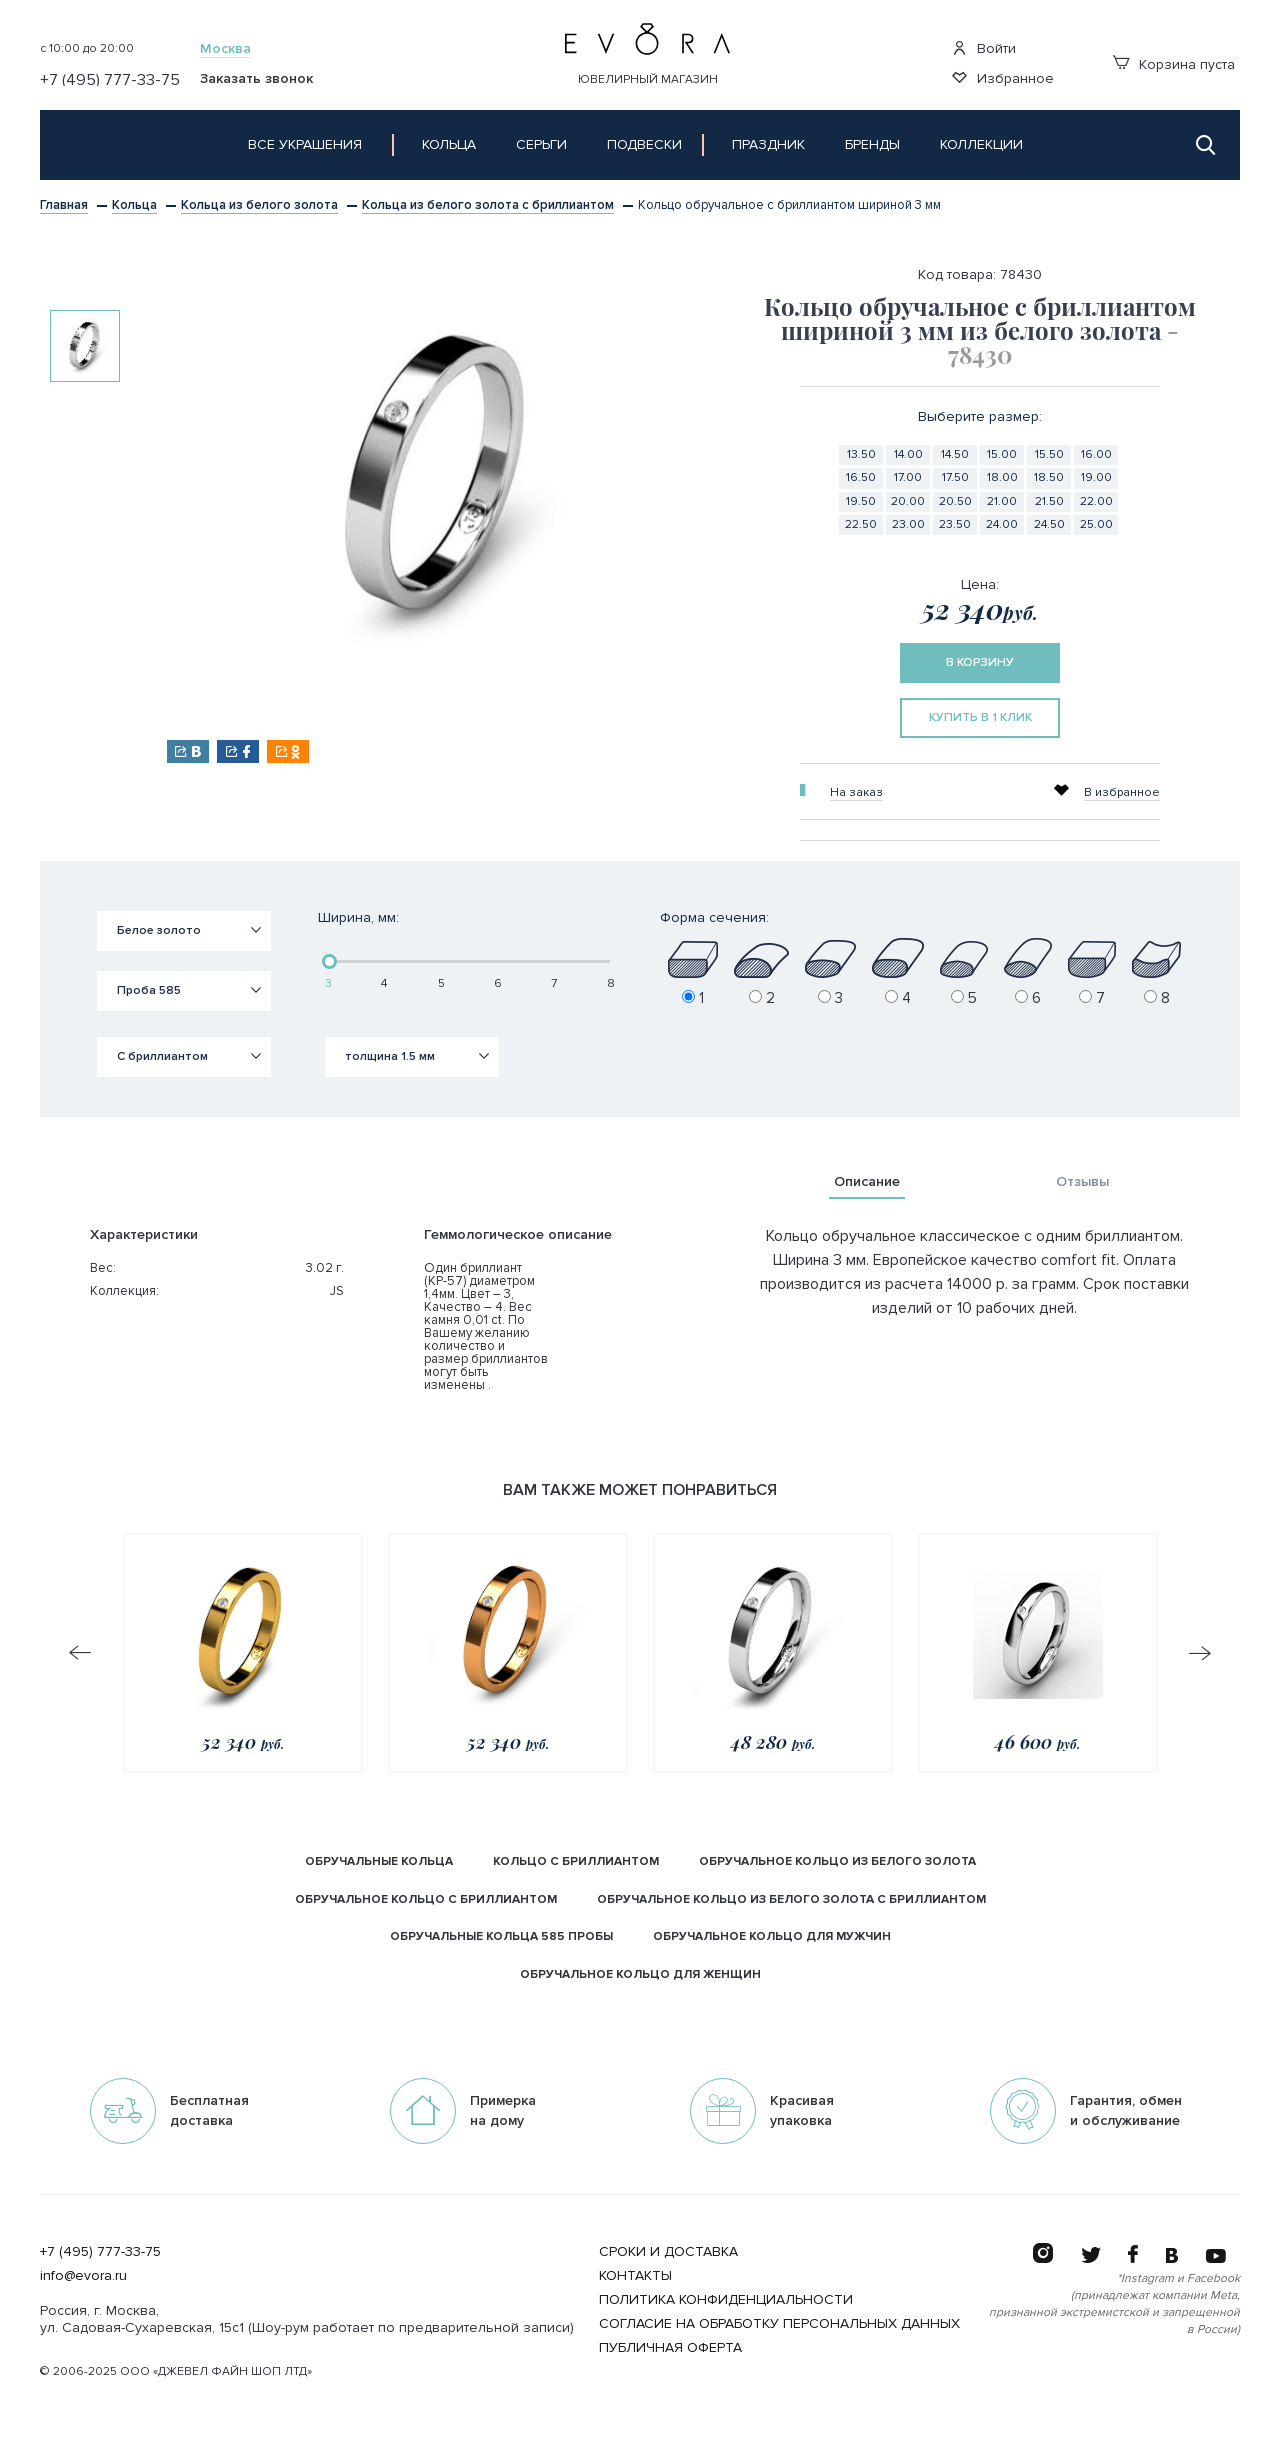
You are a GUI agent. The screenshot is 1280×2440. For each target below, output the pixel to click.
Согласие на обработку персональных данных (779, 2323)
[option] (85, 346)
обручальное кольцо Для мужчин (772, 1936)
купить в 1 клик (980, 717)
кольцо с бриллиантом (576, 1861)
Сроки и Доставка (668, 2251)
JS (337, 1291)
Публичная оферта (670, 2347)
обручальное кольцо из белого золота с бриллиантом (791, 1899)
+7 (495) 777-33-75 (100, 2251)
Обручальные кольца (379, 1861)
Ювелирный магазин (648, 79)
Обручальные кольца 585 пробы (501, 1936)
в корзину (980, 662)
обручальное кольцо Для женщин (640, 1974)
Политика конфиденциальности (726, 2299)
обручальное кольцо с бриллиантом (426, 1899)
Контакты (635, 2275)
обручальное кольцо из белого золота (837, 1861)
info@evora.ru (83, 2275)
